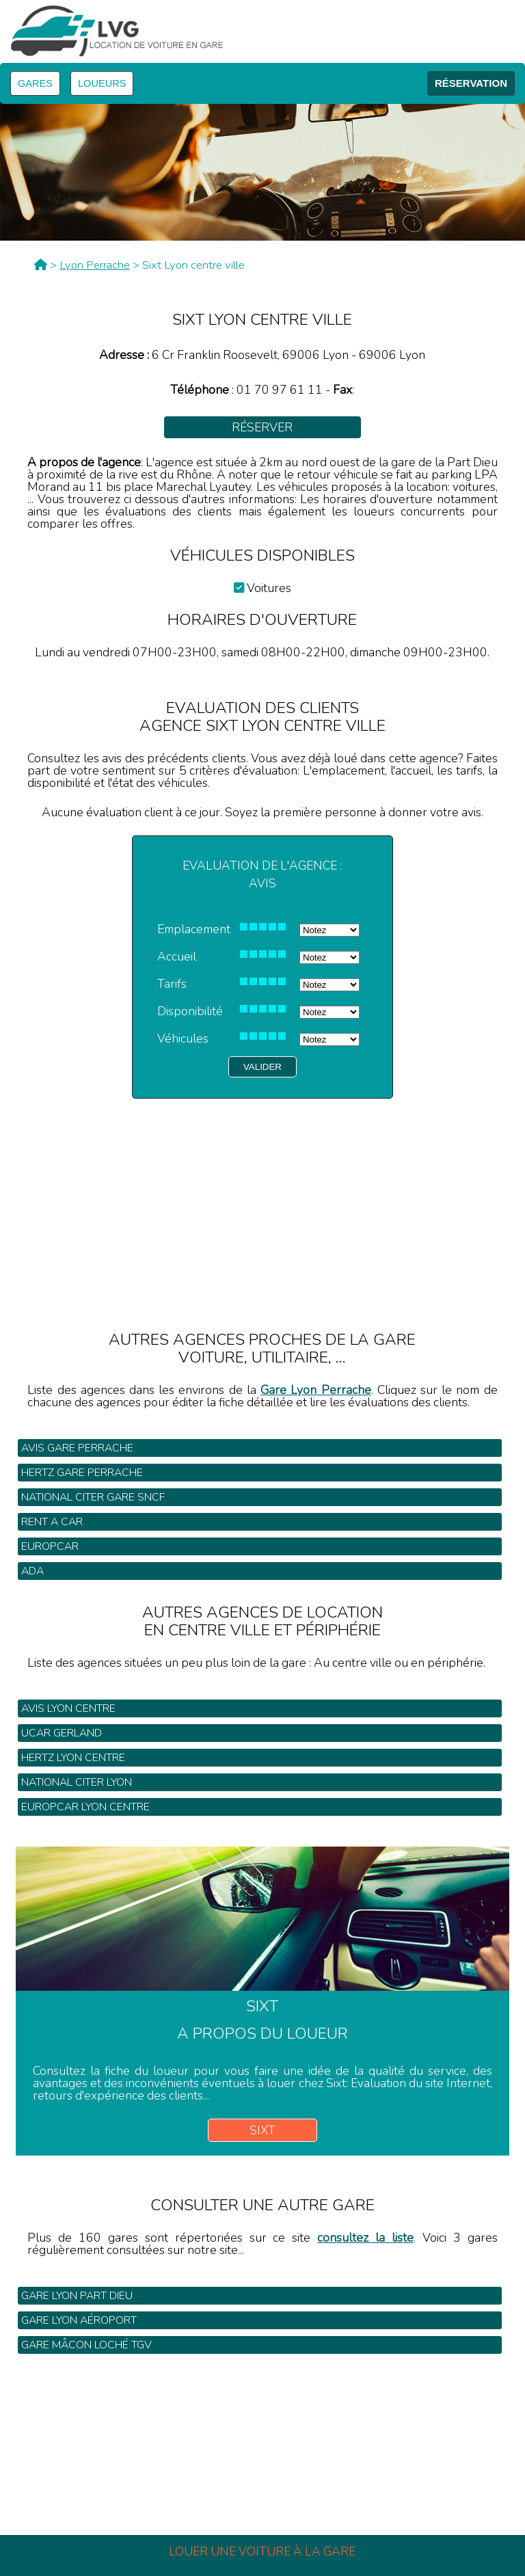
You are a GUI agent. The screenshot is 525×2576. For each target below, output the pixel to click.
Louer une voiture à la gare (262, 2551)
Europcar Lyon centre (85, 1806)
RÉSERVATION (471, 83)
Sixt (262, 2130)
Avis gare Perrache (77, 1447)
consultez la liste (365, 2237)
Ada (32, 1571)
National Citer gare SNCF (93, 1497)
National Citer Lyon (76, 1782)
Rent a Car (52, 1521)
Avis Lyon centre (68, 1708)
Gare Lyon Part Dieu (77, 2295)
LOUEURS (102, 83)
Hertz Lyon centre (73, 1757)
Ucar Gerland (61, 1733)
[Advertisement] (262, 1194)
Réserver (262, 427)
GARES (35, 83)
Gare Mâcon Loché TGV (86, 2344)
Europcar (50, 1546)
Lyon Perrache (94, 265)
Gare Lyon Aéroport (79, 2320)
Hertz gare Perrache (82, 1472)
